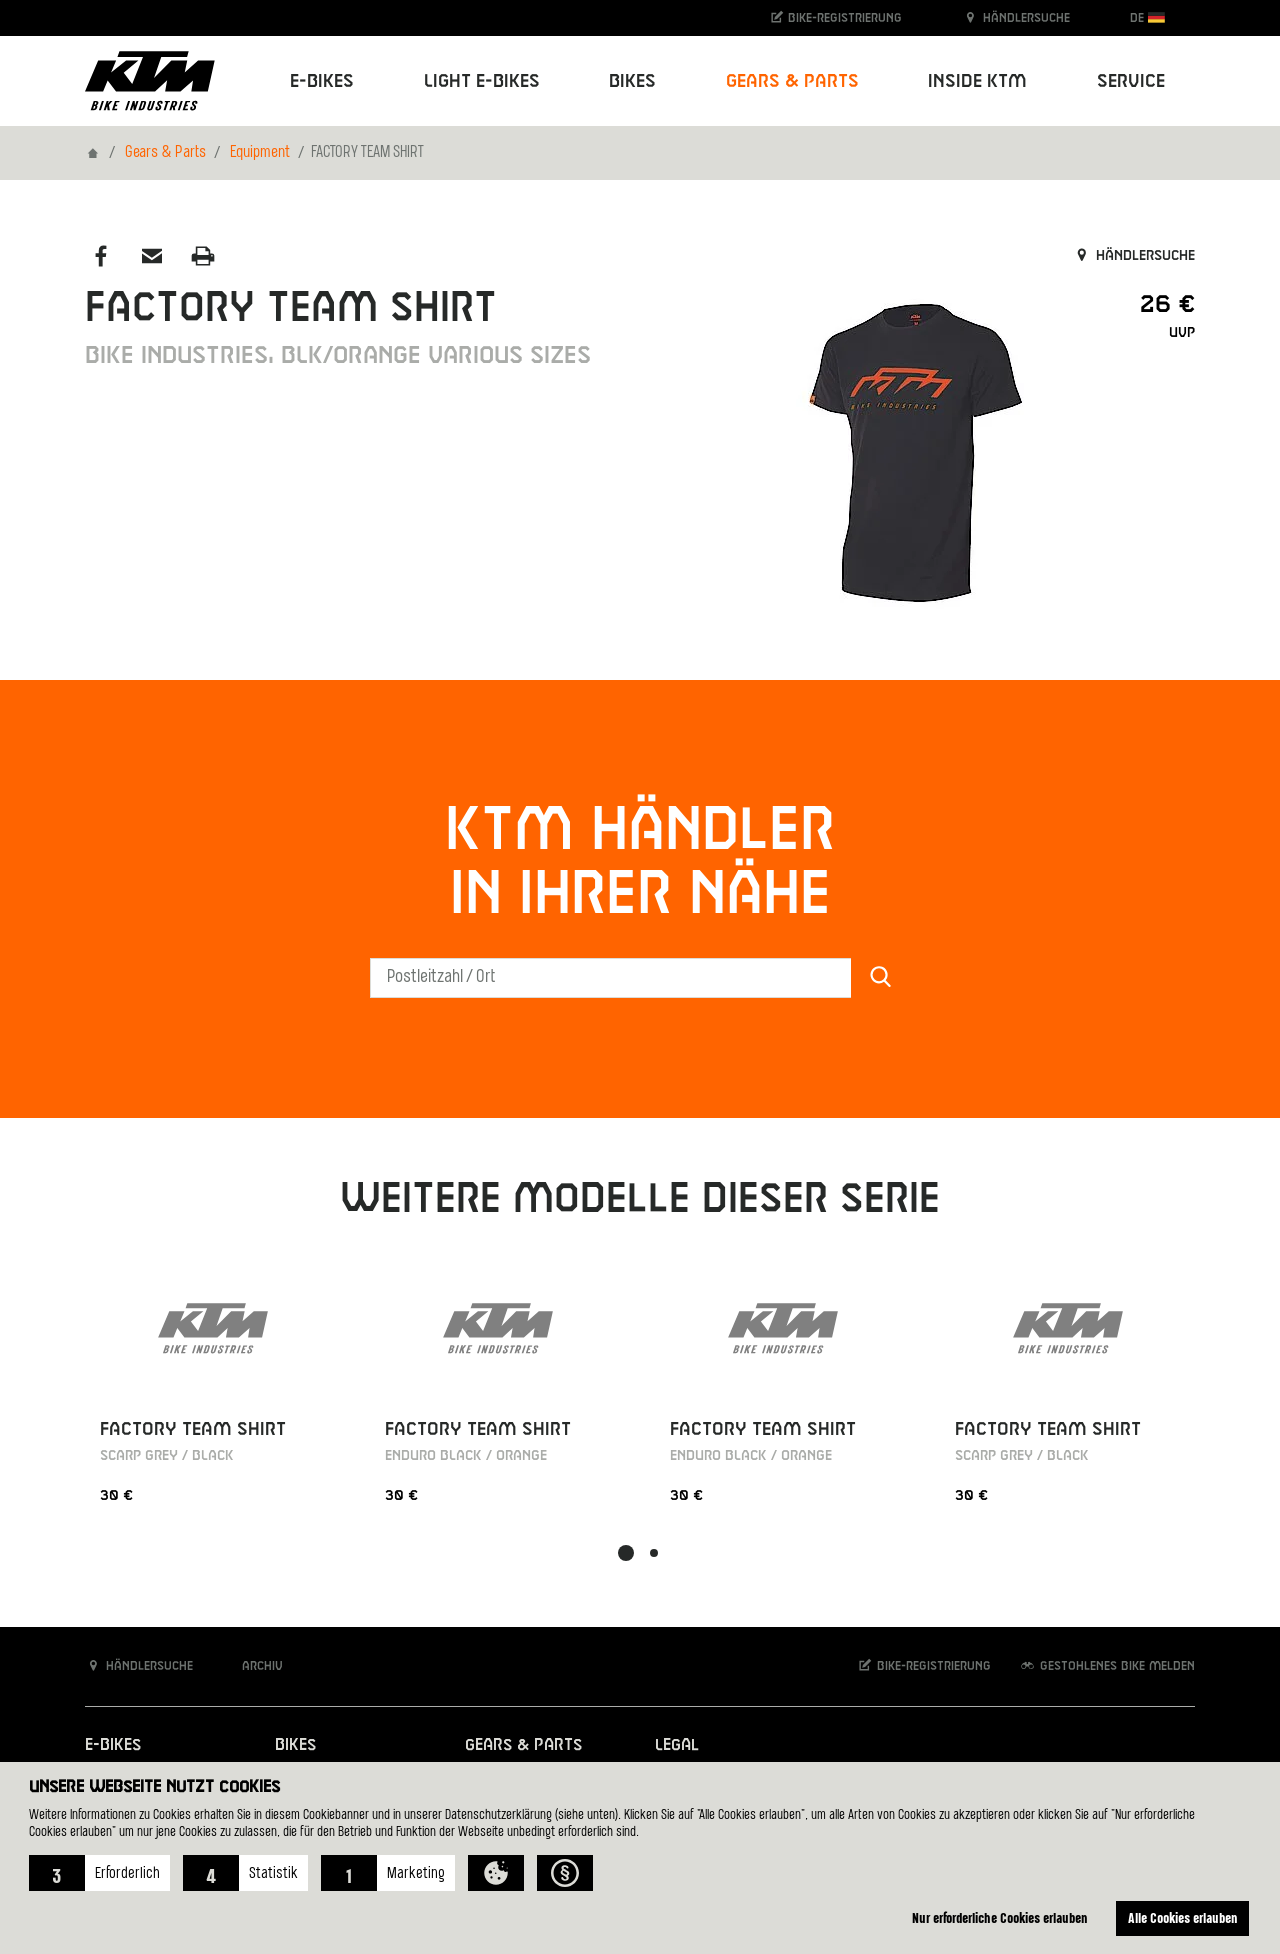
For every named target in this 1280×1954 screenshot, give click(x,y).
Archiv (252, 1665)
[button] (99, 1873)
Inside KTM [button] (977, 81)
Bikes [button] (632, 81)
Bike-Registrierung (835, 17)
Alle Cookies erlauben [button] (1183, 1917)
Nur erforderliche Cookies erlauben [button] (1000, 1917)
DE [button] (1147, 17)
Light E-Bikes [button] (482, 81)
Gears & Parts (165, 153)
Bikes (295, 1745)
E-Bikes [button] (322, 81)
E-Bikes (113, 1745)
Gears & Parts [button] (792, 81)
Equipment (260, 153)
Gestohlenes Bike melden (1107, 1665)
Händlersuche (1016, 17)
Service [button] (1131, 81)
